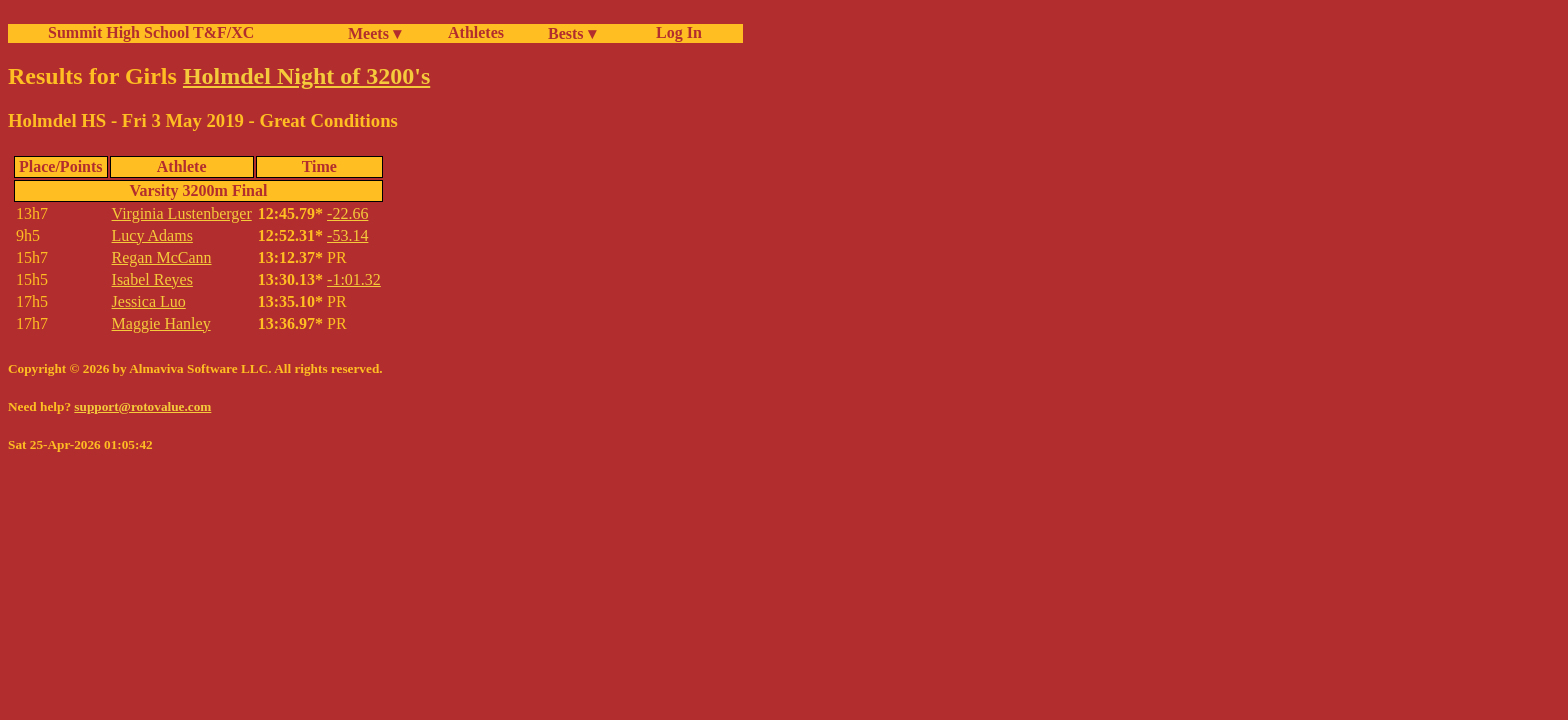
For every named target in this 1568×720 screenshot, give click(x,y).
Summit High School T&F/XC (151, 32)
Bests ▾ (572, 33)
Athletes (476, 32)
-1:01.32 (354, 279)
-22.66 (347, 213)
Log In (675, 32)
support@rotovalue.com (142, 406)
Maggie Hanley (161, 323)
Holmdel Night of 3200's (306, 76)
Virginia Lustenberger (182, 213)
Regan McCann (162, 257)
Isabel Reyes (152, 279)
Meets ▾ (374, 33)
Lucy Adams (152, 235)
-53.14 (347, 235)
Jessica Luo (149, 301)
